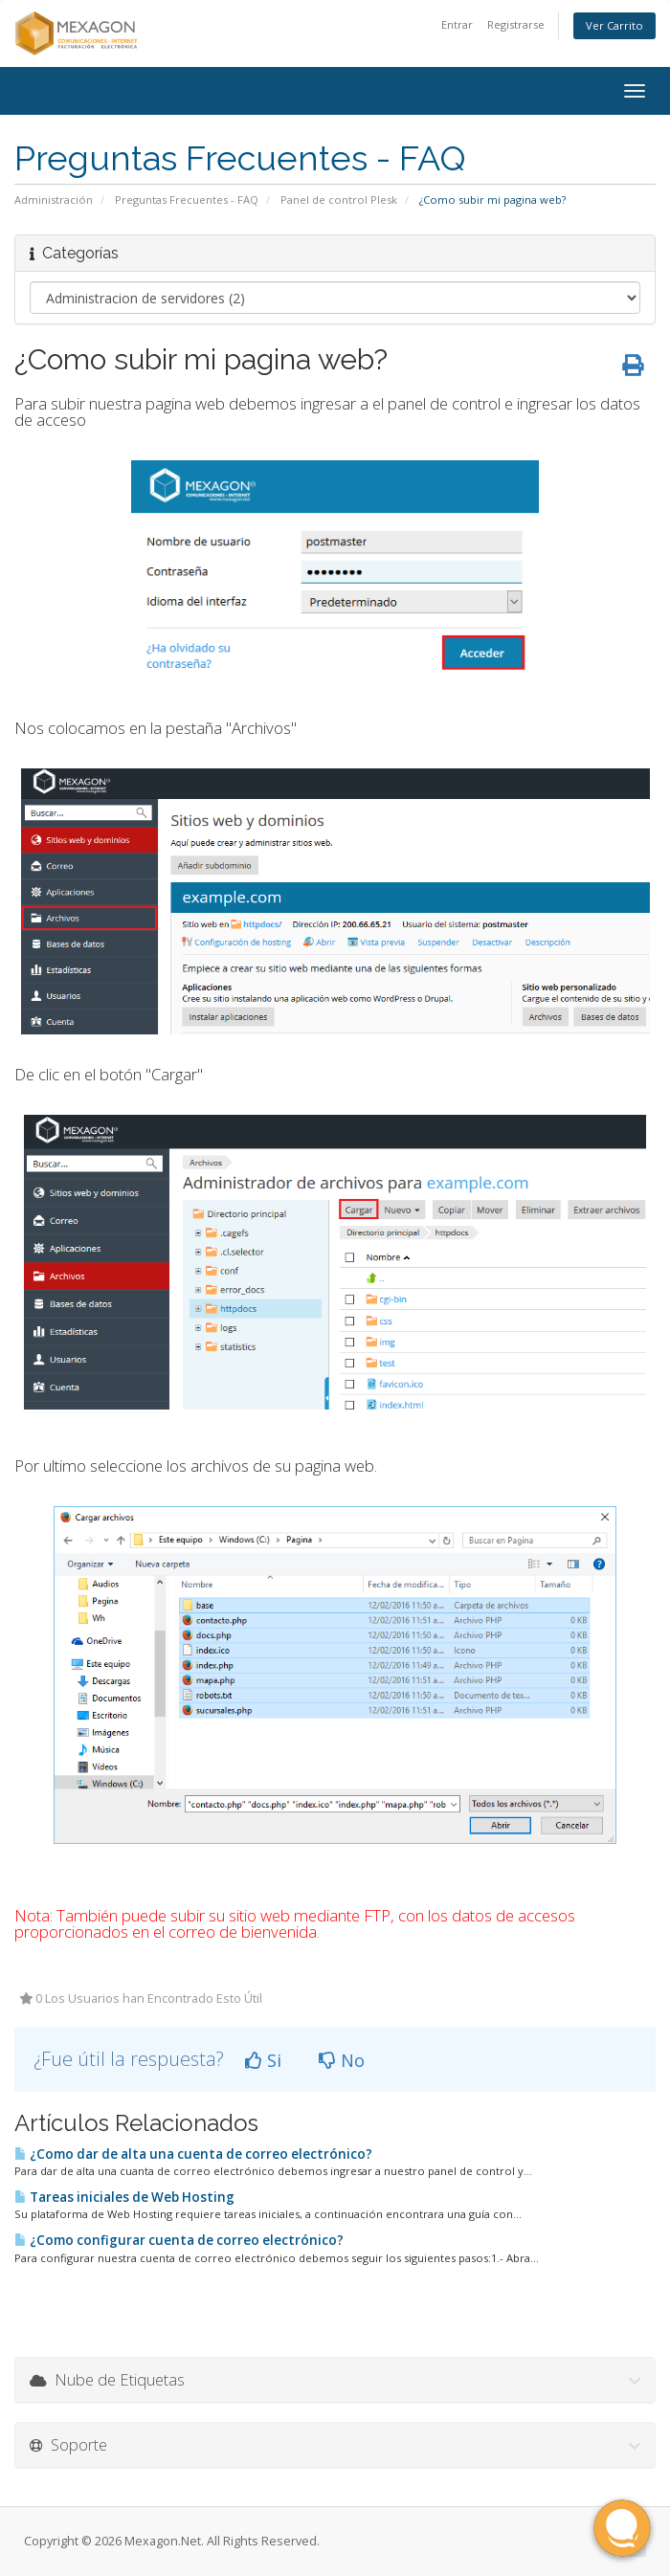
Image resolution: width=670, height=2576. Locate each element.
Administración (53, 199)
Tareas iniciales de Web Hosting (124, 2197)
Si (263, 2060)
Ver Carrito (614, 25)
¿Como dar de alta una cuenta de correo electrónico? (193, 2154)
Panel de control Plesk (338, 199)
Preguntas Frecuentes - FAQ (186, 199)
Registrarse (516, 24)
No (342, 2060)
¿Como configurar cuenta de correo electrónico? (179, 2240)
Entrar (457, 24)
